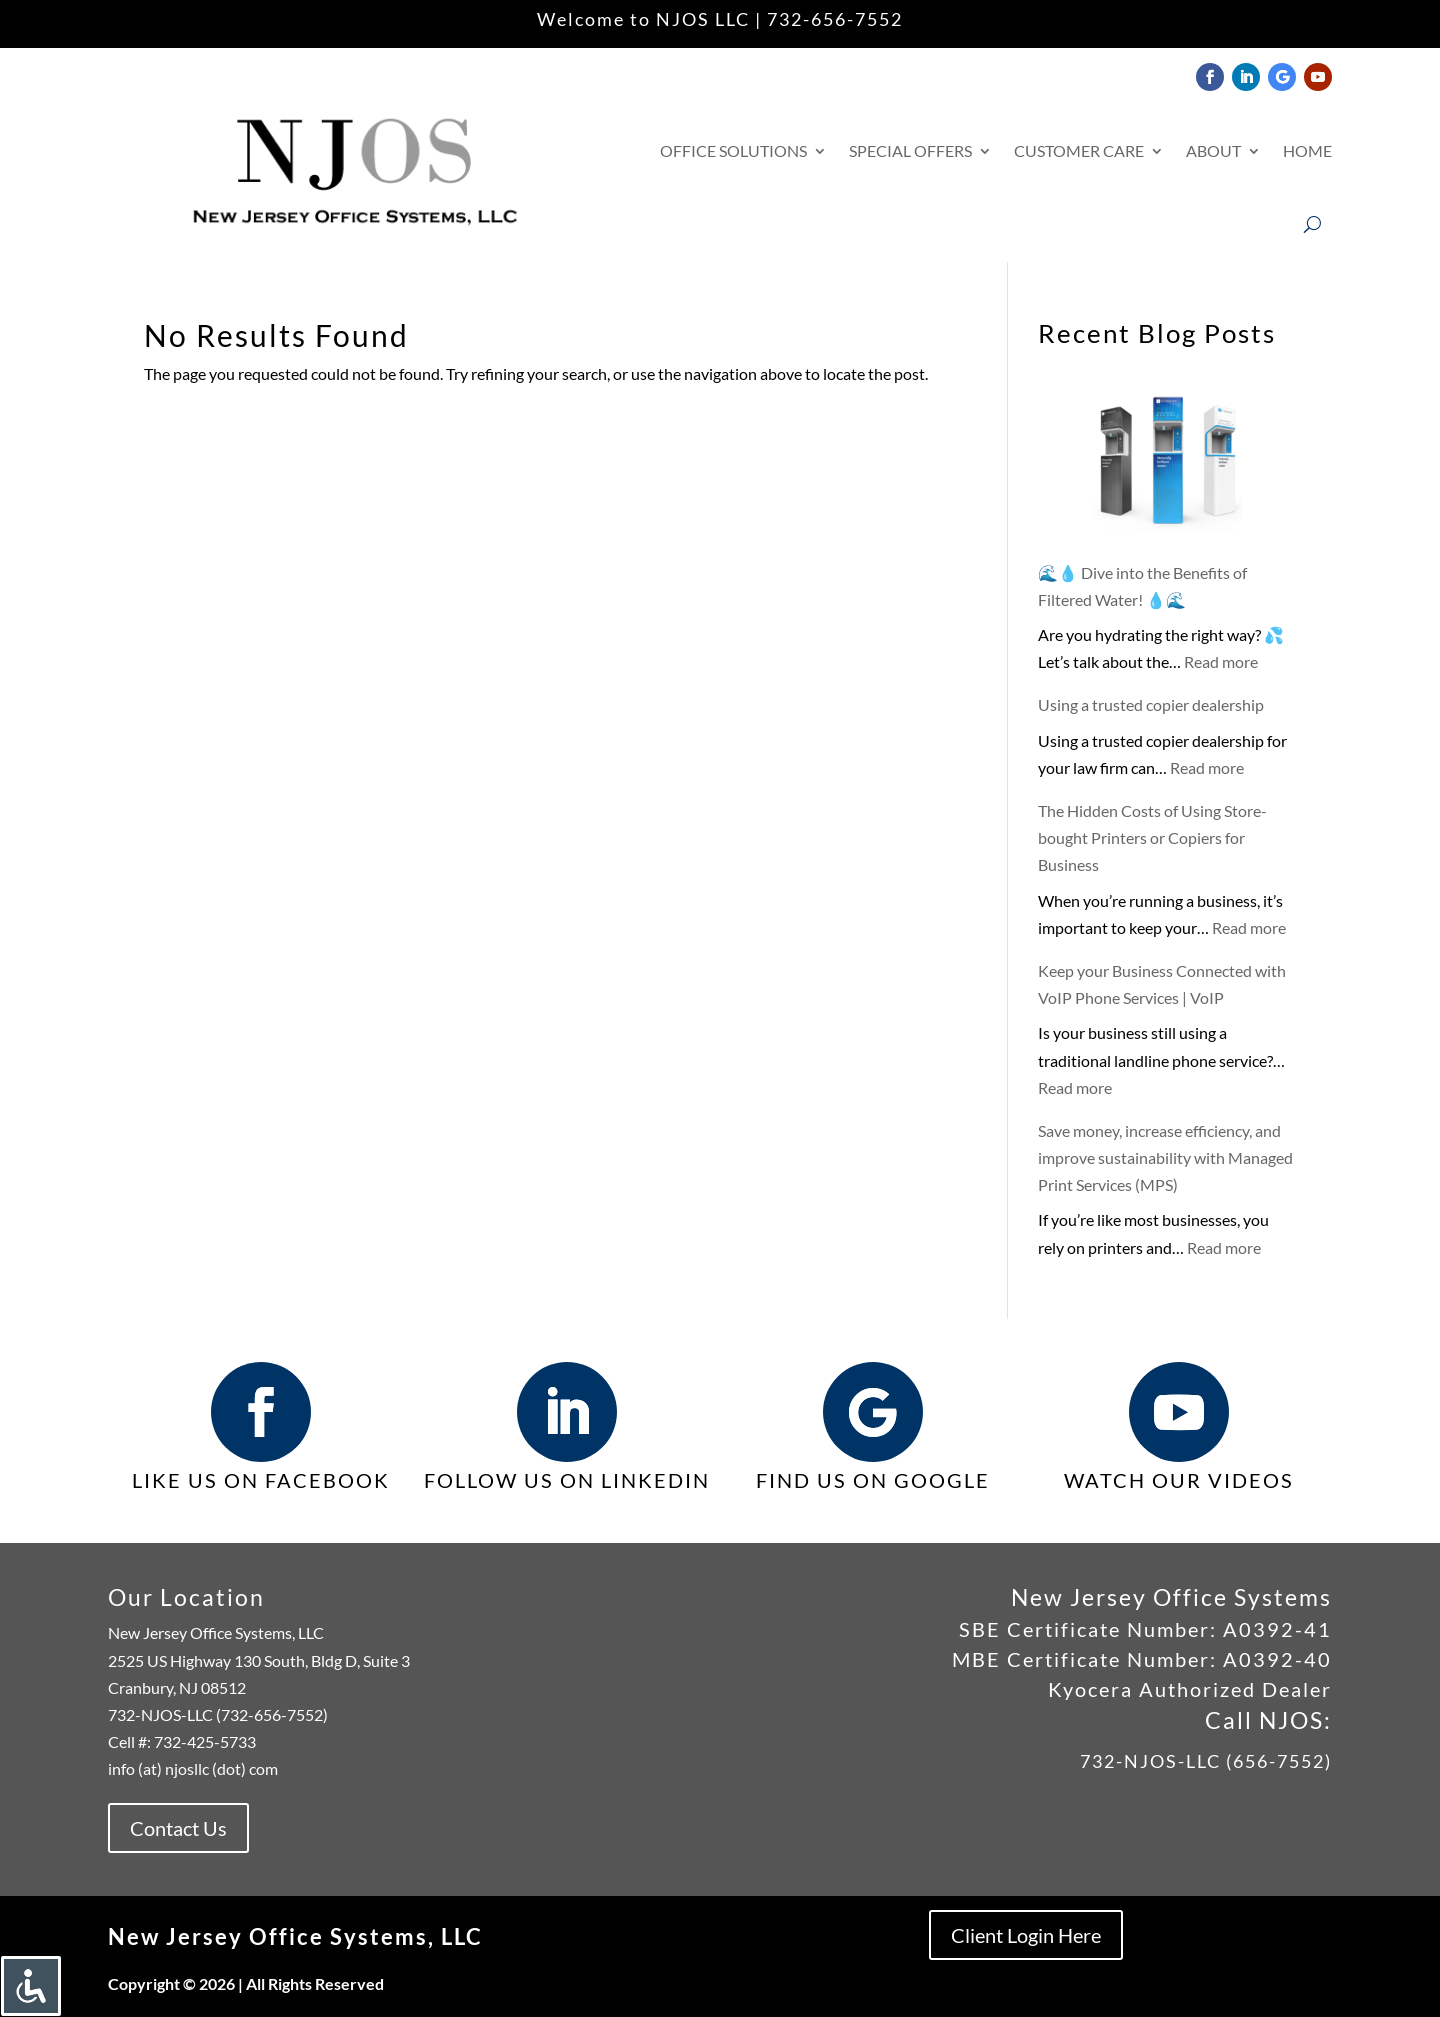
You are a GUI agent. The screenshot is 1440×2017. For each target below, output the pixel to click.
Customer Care (1079, 150)
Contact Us (178, 1828)
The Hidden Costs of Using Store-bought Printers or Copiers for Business (1152, 837)
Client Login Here (1026, 1935)
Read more (1221, 661)
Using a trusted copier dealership (1151, 704)
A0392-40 (1277, 1659)
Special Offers (910, 150)
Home (1307, 150)
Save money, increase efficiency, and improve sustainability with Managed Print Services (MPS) (1165, 1157)
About (1213, 150)
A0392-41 (1274, 1629)
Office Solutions (733, 150)
